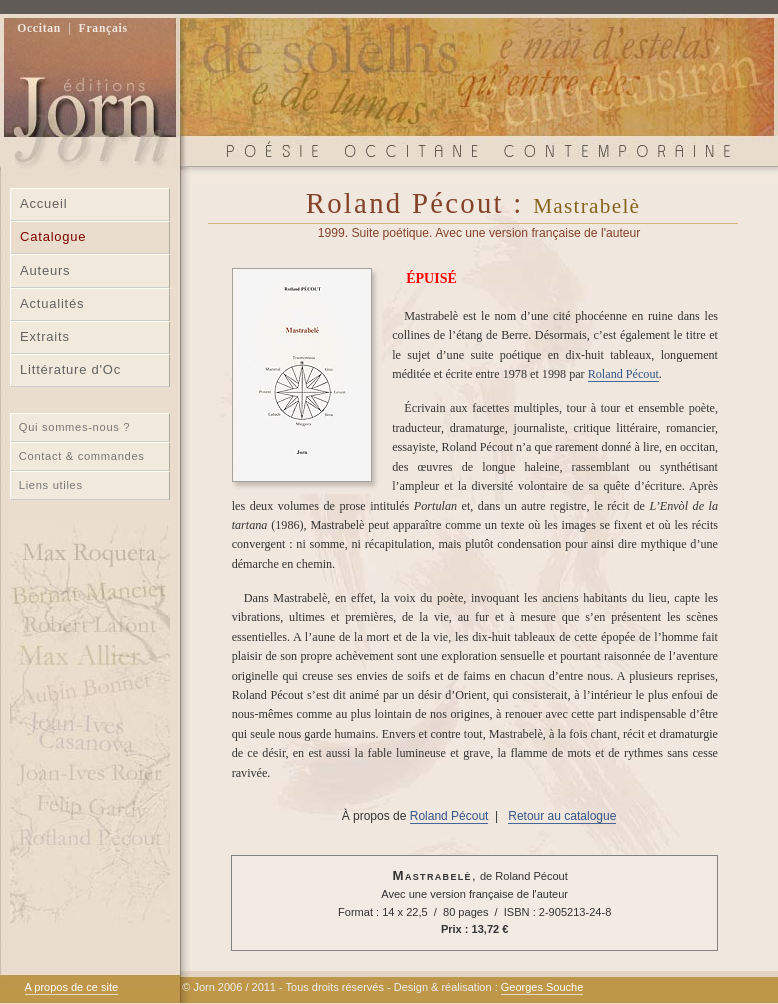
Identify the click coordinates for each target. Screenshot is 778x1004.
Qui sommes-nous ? (74, 427)
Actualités (52, 303)
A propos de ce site (72, 987)
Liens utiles (51, 485)
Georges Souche (542, 987)
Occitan (39, 28)
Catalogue (53, 236)
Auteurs (45, 270)
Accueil (43, 203)
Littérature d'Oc (70, 369)
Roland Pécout (623, 374)
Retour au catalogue (562, 816)
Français (103, 28)
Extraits (45, 336)
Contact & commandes (82, 456)
